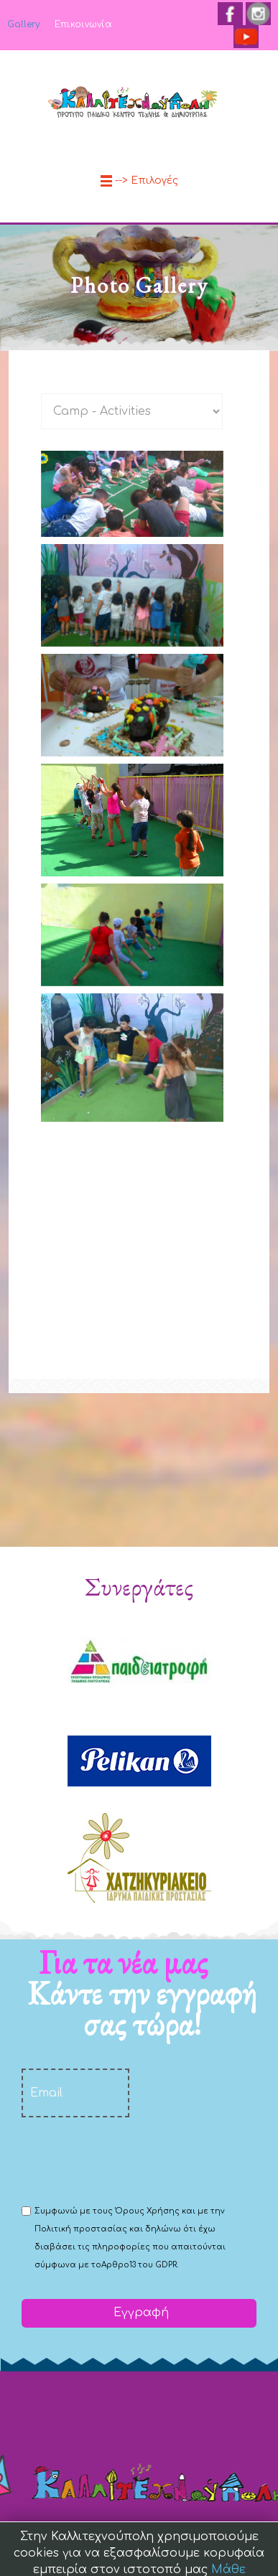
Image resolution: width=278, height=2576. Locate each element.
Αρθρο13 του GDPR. (139, 2265)
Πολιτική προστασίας (80, 2229)
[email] (75, 2093)
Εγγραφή (139, 2312)
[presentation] (131, 2160)
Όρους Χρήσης (147, 2211)
